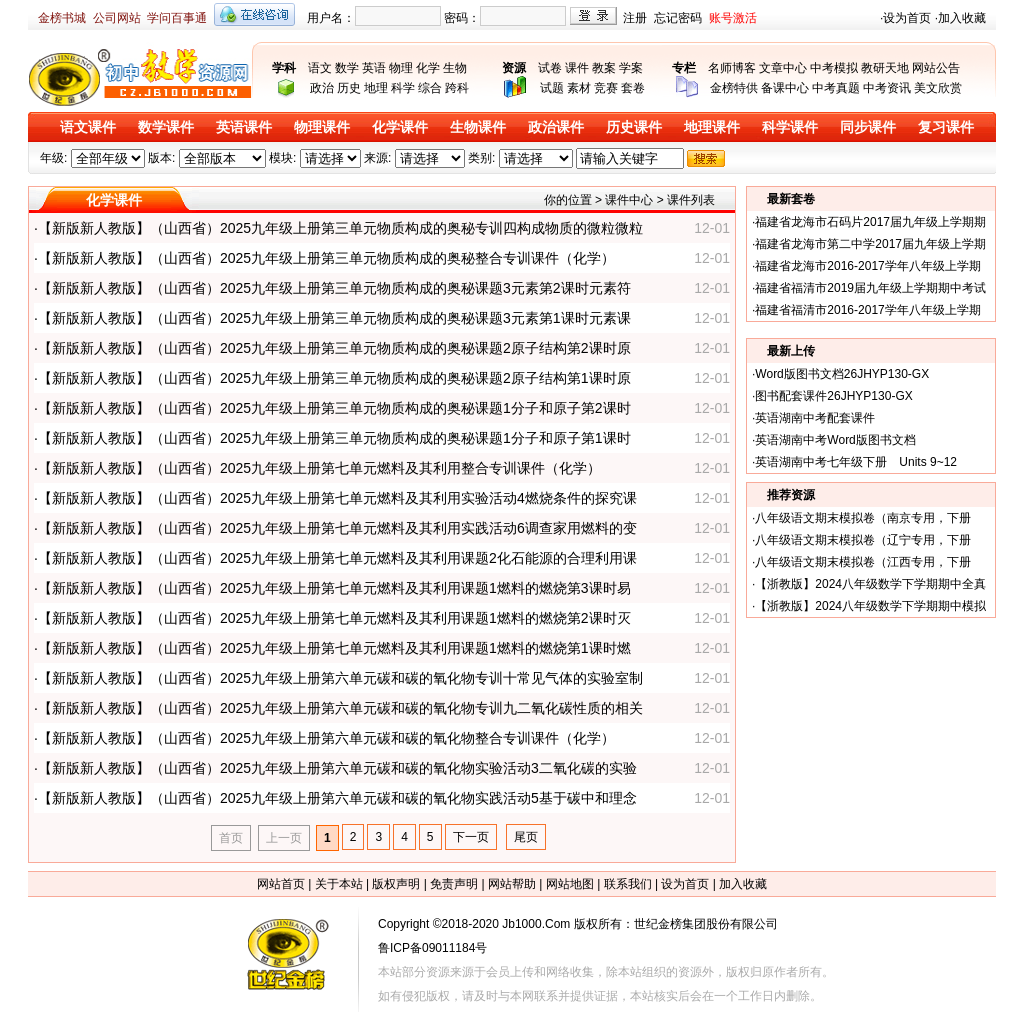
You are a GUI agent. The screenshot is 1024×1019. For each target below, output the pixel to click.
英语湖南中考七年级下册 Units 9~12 (856, 462)
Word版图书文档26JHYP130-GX (842, 374)
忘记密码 (678, 18)
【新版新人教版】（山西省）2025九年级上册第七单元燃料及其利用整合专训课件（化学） (319, 468)
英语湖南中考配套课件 (815, 418)
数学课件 (166, 127)
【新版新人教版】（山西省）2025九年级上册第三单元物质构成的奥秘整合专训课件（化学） (326, 258)
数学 (347, 68)
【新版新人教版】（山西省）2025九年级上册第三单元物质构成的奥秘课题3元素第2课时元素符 (334, 288)
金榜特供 (734, 88)
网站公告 (936, 68)
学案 (631, 68)
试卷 (550, 68)
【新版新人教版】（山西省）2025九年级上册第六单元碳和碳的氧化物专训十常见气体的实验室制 (340, 678)
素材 (579, 88)
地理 (376, 88)
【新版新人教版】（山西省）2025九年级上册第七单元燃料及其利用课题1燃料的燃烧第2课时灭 (334, 618)
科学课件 (790, 127)
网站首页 (281, 884)
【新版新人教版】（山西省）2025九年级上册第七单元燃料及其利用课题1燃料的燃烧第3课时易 (334, 588)
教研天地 (885, 68)
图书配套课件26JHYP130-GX (833, 396)
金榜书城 (62, 18)
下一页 (471, 837)
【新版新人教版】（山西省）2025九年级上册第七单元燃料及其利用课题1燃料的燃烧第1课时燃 (334, 648)
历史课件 (634, 127)
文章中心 (783, 68)
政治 (322, 88)
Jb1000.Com (536, 924)
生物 (455, 68)
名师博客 (732, 68)
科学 (403, 88)
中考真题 (836, 88)
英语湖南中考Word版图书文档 (835, 440)
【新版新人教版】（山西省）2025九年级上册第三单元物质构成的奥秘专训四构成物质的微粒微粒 (340, 228)
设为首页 (907, 18)
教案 (604, 68)
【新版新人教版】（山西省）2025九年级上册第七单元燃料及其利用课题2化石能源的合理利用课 (337, 558)
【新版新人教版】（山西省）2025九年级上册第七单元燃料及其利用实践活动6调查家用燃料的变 (337, 528)
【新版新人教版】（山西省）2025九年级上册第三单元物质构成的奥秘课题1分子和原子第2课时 (334, 408)
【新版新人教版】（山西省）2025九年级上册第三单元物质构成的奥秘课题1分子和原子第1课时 (334, 438)
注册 (635, 18)
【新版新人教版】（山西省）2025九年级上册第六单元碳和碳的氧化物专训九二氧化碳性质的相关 (340, 708)
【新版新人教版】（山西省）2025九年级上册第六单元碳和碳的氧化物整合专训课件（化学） (326, 738)
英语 (374, 68)
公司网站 (117, 18)
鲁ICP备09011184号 (432, 948)
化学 (428, 68)
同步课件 (868, 127)
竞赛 (606, 88)
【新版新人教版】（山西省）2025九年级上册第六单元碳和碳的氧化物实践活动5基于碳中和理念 (337, 798)
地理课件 (712, 127)
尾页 (526, 837)
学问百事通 (177, 18)
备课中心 (785, 88)
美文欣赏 (938, 88)
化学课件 (400, 127)
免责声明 (454, 884)
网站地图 (570, 884)
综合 (430, 88)
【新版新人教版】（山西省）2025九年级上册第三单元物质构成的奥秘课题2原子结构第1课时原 (334, 378)
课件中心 (629, 200)
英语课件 (244, 127)
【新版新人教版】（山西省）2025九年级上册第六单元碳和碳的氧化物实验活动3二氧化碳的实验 (337, 768)
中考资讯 (887, 88)
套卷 (633, 88)
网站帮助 (512, 884)
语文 (320, 68)
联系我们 (628, 884)
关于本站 (339, 884)
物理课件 (322, 127)
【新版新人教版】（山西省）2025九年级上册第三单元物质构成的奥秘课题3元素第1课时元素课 (334, 318)
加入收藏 (962, 18)
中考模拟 (834, 68)
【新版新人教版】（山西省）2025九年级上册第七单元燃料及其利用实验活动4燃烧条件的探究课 (337, 498)
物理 (401, 68)
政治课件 (556, 127)
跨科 (457, 88)
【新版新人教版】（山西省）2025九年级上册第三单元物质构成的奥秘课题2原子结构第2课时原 (334, 348)
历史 (349, 88)
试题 (552, 88)
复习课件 (946, 127)
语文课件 (88, 127)
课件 (577, 68)
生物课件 (478, 127)
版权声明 (396, 884)
